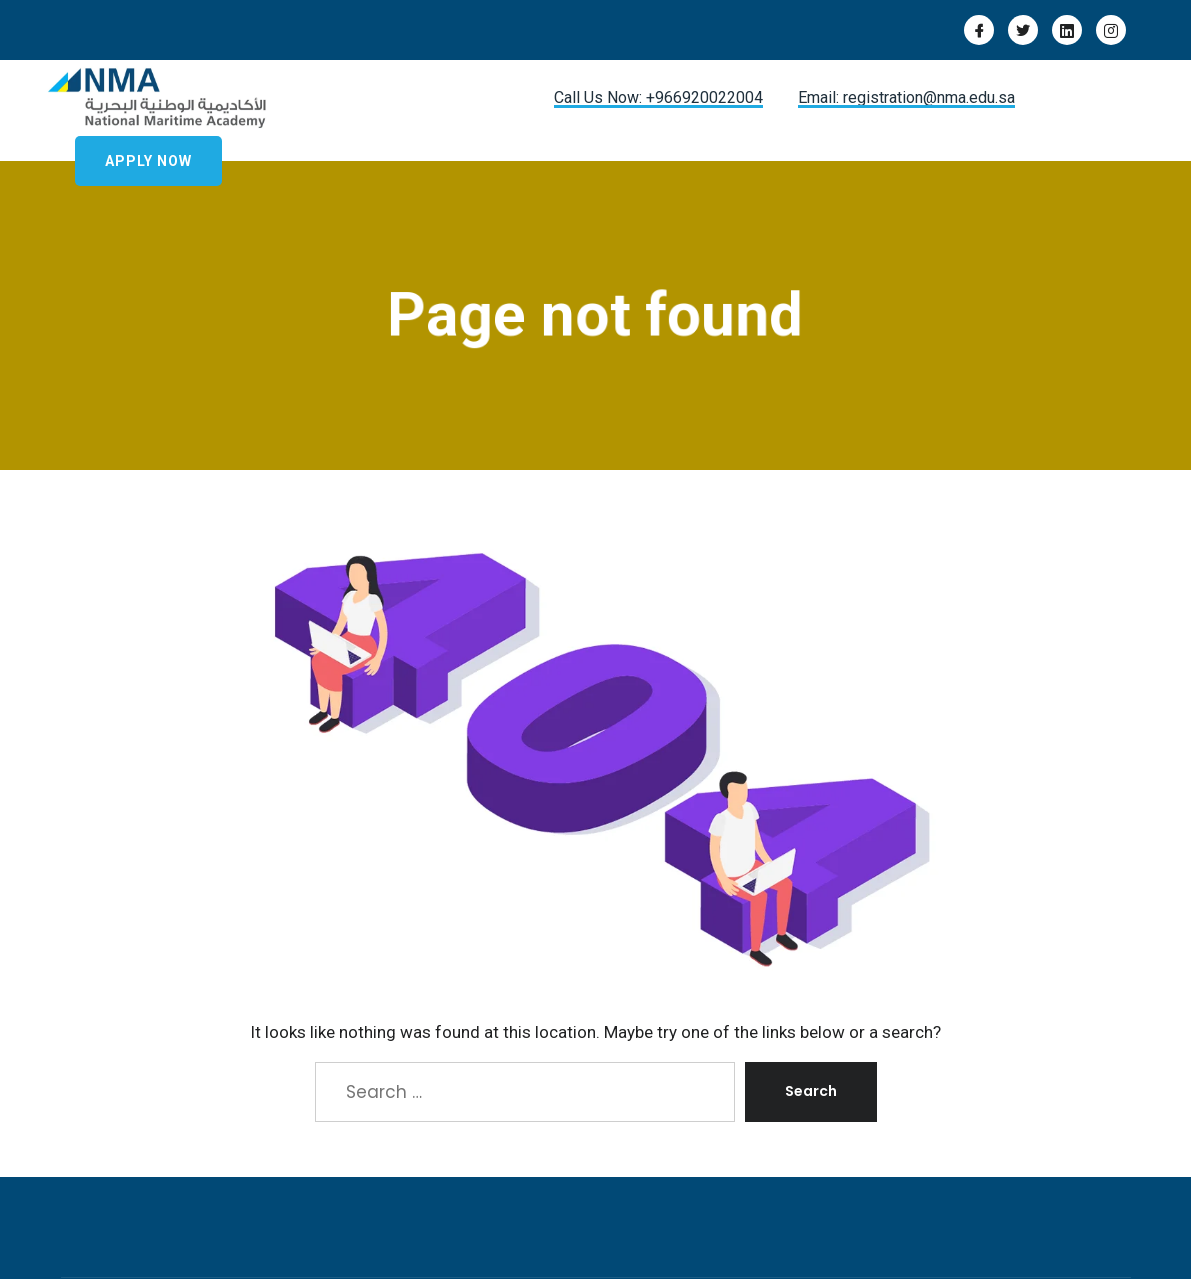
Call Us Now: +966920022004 (658, 97)
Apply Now (148, 161)
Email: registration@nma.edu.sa (906, 97)
